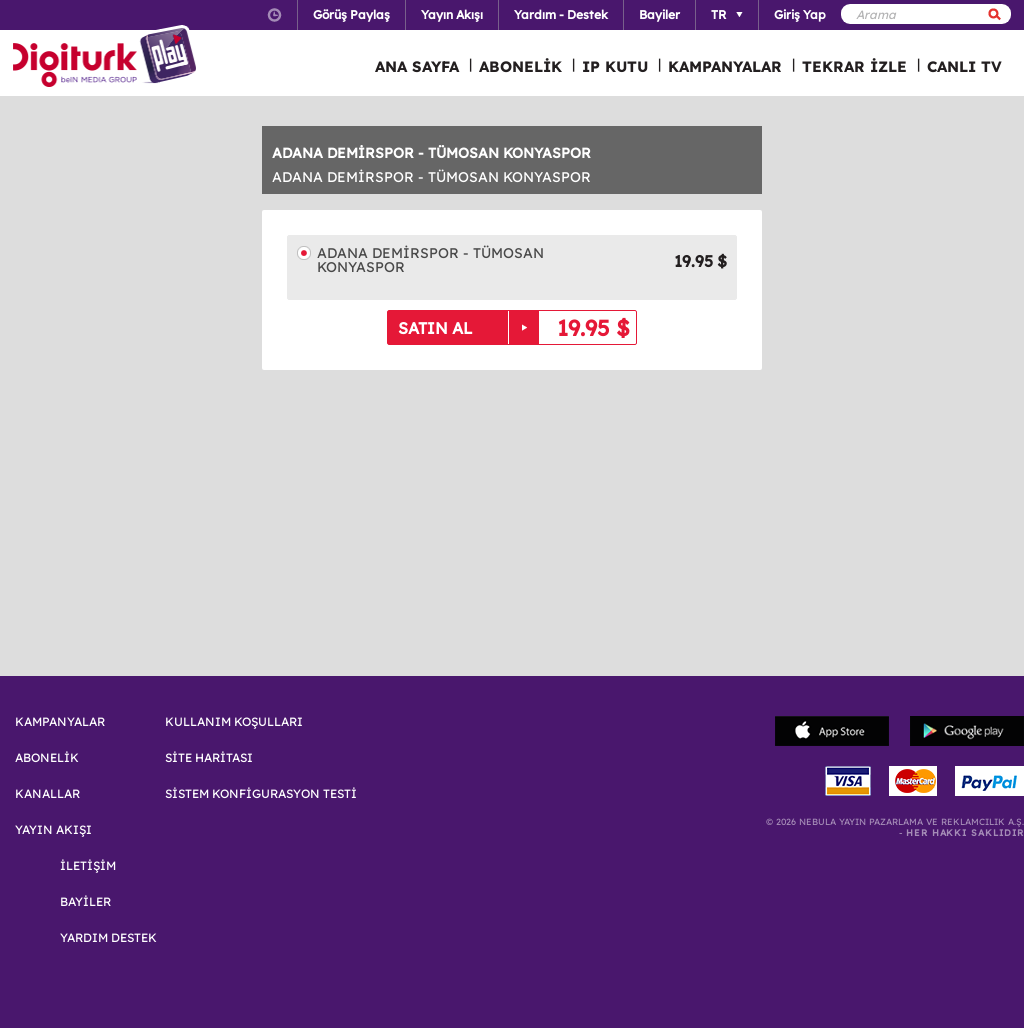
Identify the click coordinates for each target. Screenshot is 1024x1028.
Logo (107, 58)
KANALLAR (47, 794)
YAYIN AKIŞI (53, 830)
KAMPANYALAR (725, 66)
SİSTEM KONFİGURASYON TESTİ (261, 794)
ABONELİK (520, 66)
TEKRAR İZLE (854, 66)
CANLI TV (964, 66)
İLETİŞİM (88, 866)
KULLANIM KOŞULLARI (234, 722)
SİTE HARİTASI (209, 758)
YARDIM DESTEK (108, 938)
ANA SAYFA (417, 66)
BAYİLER (85, 902)
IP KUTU (615, 66)
